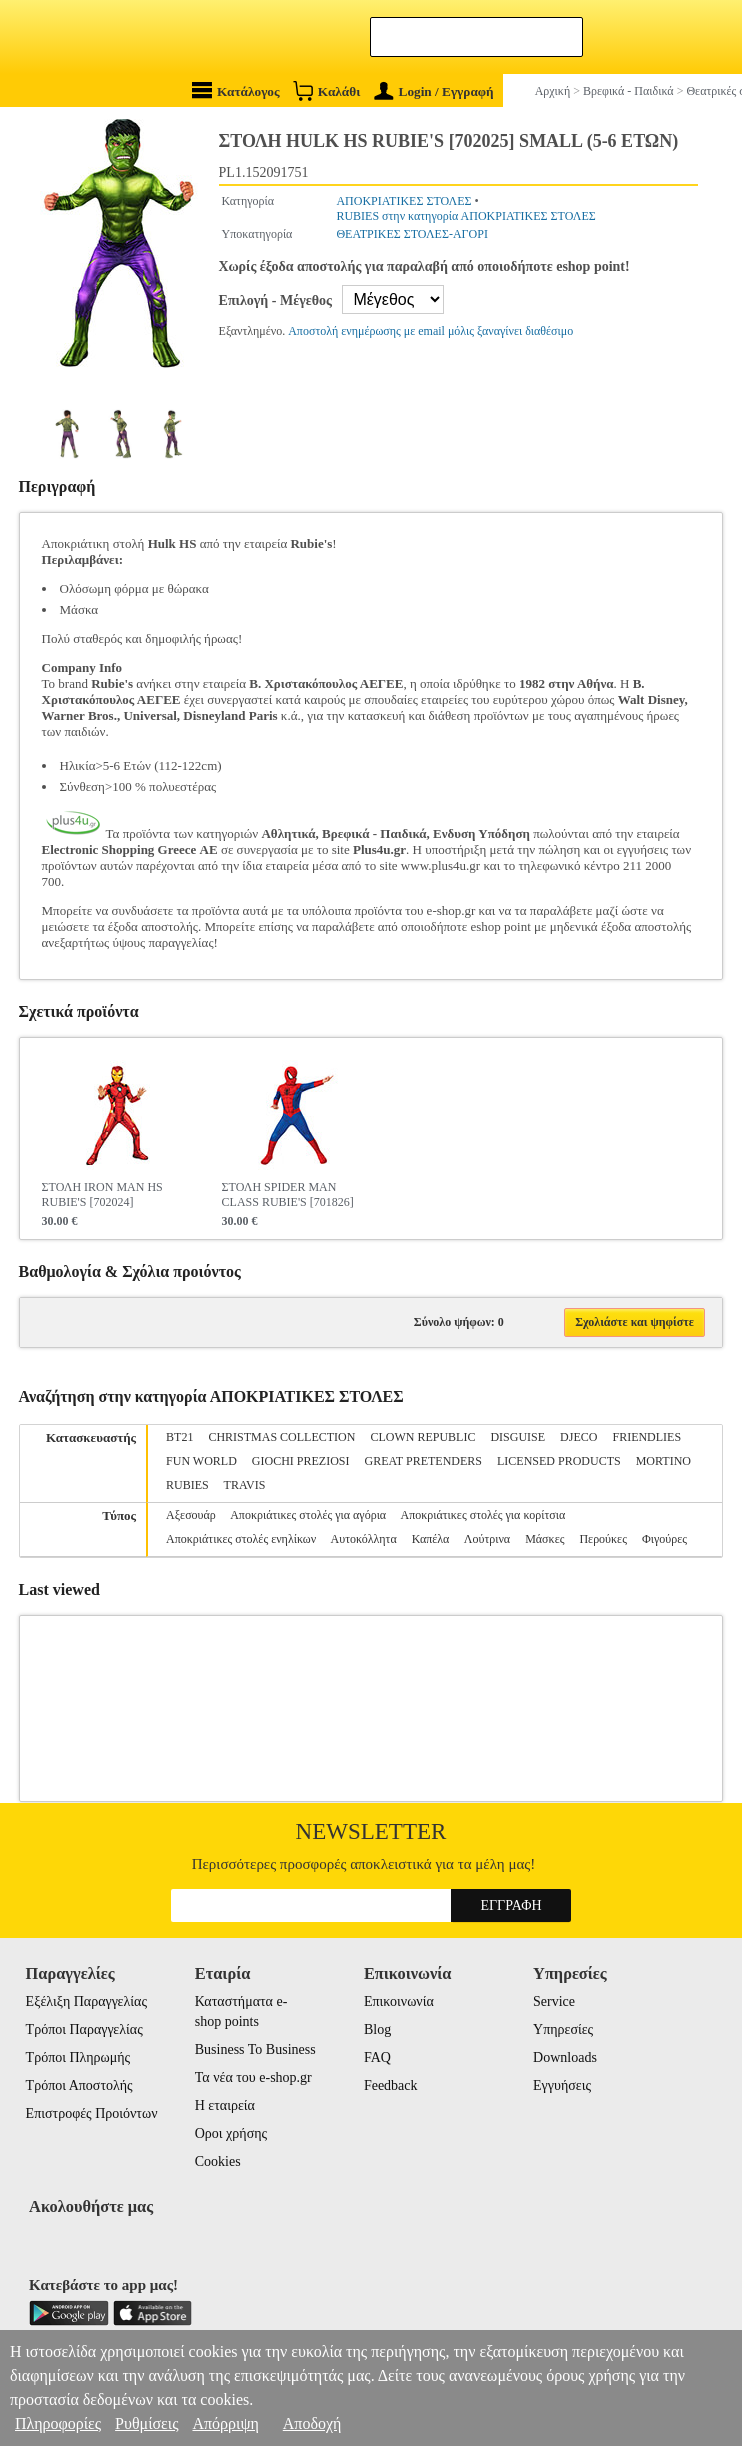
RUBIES (187, 1485)
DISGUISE (517, 1437)
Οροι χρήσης (231, 2133)
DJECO (578, 1437)
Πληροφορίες (58, 2423)
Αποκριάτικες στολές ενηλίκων (241, 1539)
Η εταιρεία (225, 2105)
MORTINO (663, 1461)
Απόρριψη (225, 2423)
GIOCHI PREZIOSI (301, 1461)
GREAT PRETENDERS (423, 1461)
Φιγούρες (664, 1539)
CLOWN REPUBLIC (422, 1437)
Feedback (391, 2085)
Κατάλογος (236, 90)
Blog (377, 2029)
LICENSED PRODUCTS (559, 1461)
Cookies (218, 2161)
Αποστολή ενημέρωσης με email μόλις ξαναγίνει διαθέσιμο (430, 331)
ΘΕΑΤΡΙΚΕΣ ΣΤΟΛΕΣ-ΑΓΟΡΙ (411, 234)
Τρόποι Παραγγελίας (84, 2029)
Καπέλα (431, 1539)
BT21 (179, 1437)
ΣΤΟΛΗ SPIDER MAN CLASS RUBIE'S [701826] (288, 1194)
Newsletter (371, 1831)
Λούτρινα (487, 1539)
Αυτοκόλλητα (364, 1539)
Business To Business (255, 2049)
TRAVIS (245, 1485)
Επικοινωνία (399, 2001)
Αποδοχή (312, 2423)
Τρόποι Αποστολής (79, 2085)
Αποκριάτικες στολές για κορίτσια (483, 1515)
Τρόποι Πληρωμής (78, 2057)
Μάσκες (544, 1539)
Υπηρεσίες (563, 2029)
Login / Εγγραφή (434, 91)
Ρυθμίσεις (146, 2423)
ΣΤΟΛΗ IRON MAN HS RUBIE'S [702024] (102, 1194)
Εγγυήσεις (562, 2085)
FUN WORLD (201, 1461)
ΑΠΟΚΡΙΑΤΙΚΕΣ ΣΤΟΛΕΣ (403, 201)
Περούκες (602, 1539)
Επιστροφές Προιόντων (92, 2113)
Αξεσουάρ (191, 1515)
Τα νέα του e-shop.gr (253, 2077)
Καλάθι (326, 90)
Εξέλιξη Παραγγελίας (86, 2001)
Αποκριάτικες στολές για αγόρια (308, 1515)
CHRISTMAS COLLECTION (281, 1437)
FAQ (377, 2057)
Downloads (565, 2057)
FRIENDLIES (646, 1437)
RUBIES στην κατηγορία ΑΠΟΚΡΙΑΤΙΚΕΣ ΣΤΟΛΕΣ (465, 216)
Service (554, 2001)
